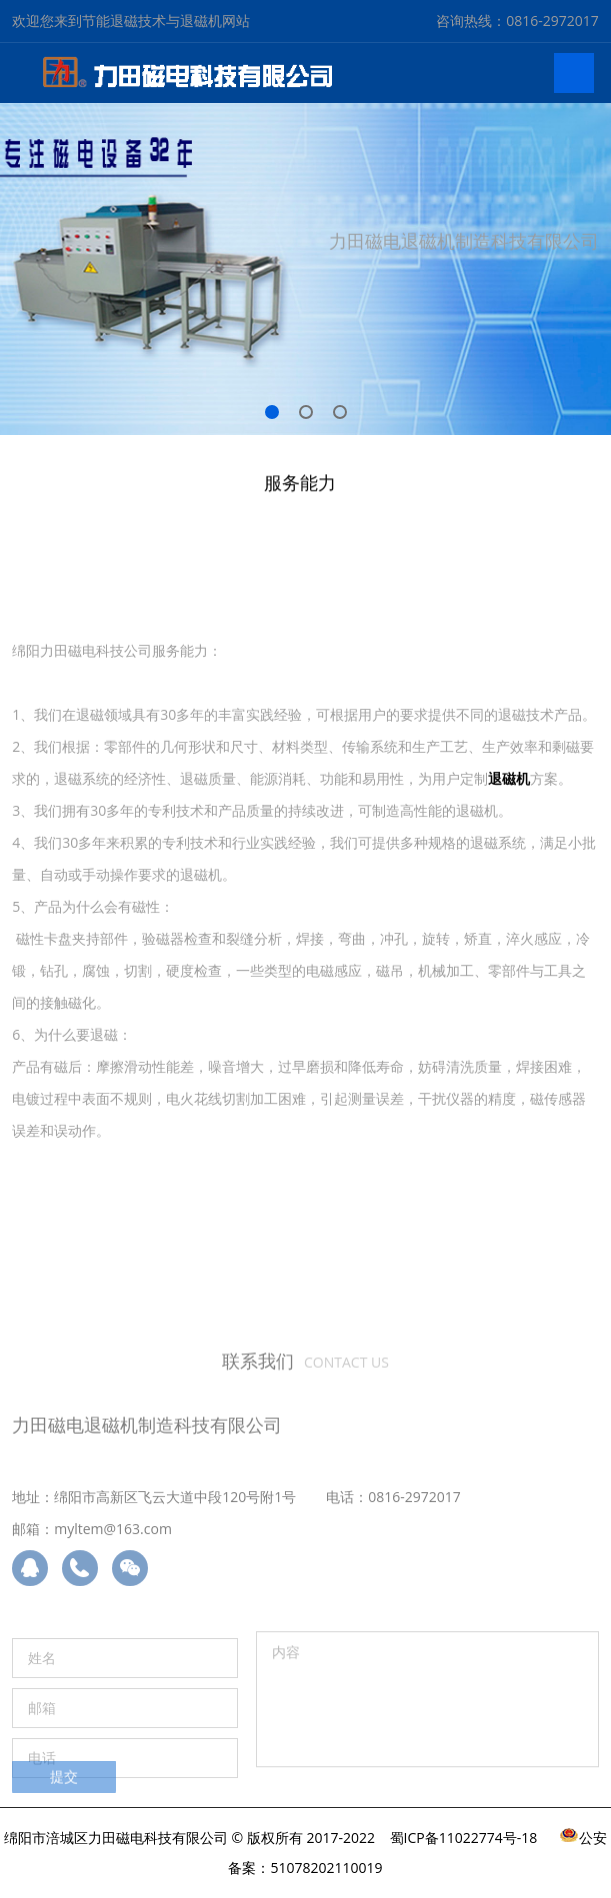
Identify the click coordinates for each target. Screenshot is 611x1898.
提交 (64, 1784)
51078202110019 (326, 1867)
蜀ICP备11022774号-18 (464, 1837)
